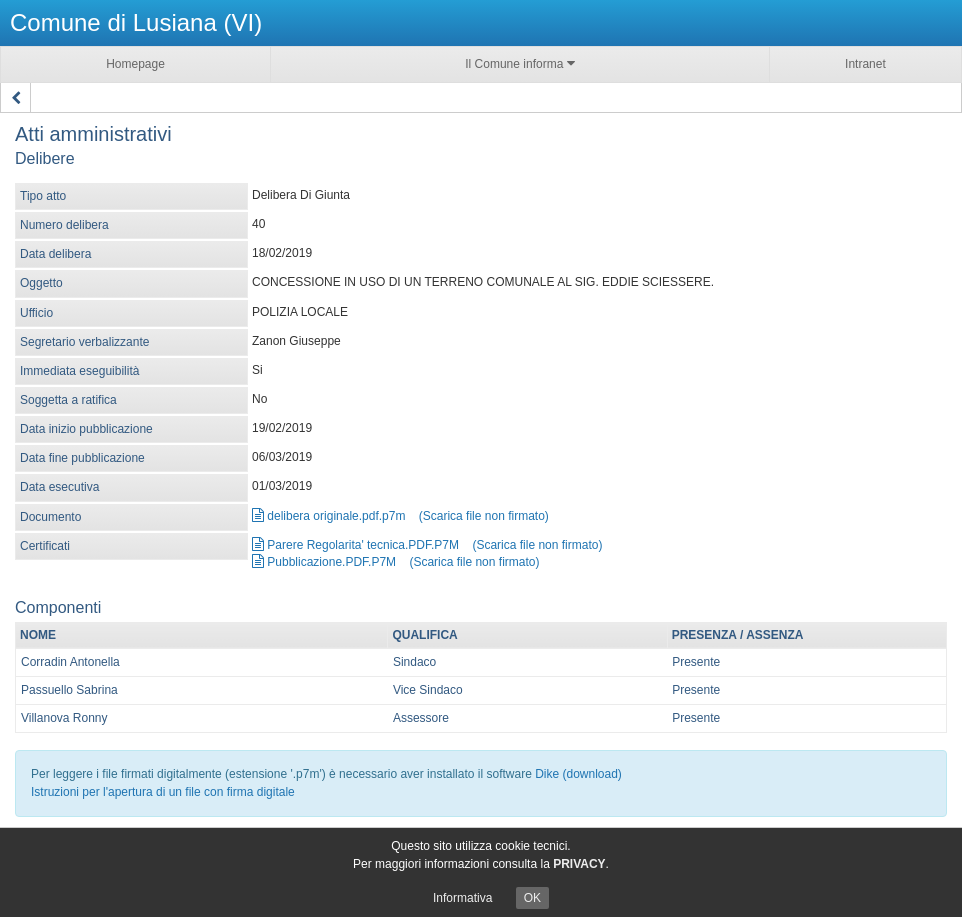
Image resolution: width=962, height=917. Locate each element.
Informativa (462, 898)
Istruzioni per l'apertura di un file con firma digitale (163, 792)
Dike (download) (578, 774)
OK (532, 898)
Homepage (135, 64)
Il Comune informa (519, 63)
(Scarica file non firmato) (484, 516)
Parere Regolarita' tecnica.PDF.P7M (355, 545)
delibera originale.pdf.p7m (328, 516)
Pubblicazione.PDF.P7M (324, 562)
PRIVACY (579, 864)
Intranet (865, 64)
